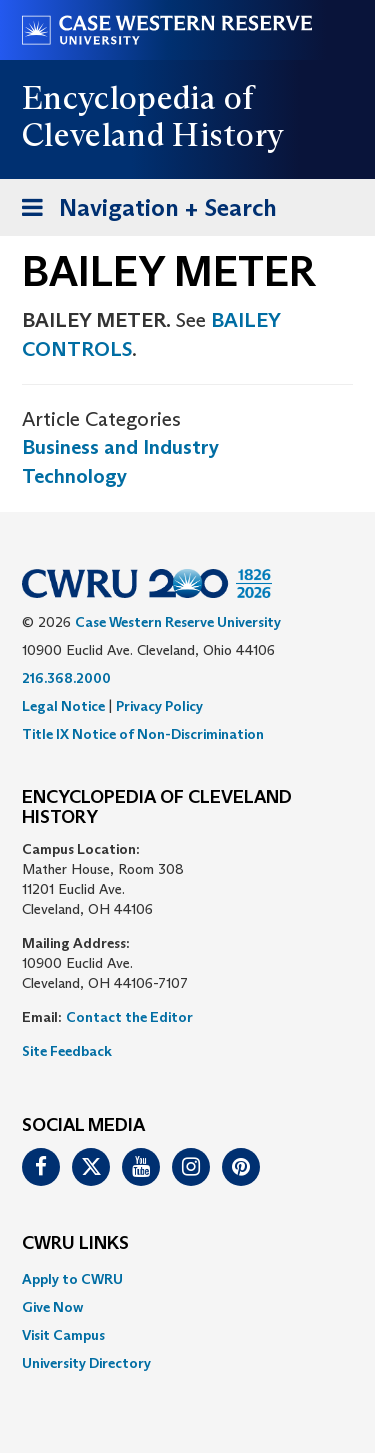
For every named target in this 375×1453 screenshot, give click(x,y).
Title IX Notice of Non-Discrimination (143, 734)
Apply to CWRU (72, 1279)
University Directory (86, 1363)
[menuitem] (187, 1279)
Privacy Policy (159, 706)
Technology (74, 476)
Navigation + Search (143, 211)
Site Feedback (67, 1051)
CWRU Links (75, 1244)
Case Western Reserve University (178, 622)
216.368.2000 (66, 678)
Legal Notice (63, 706)
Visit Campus (63, 1335)
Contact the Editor (129, 1017)
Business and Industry (120, 447)
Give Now (52, 1307)
